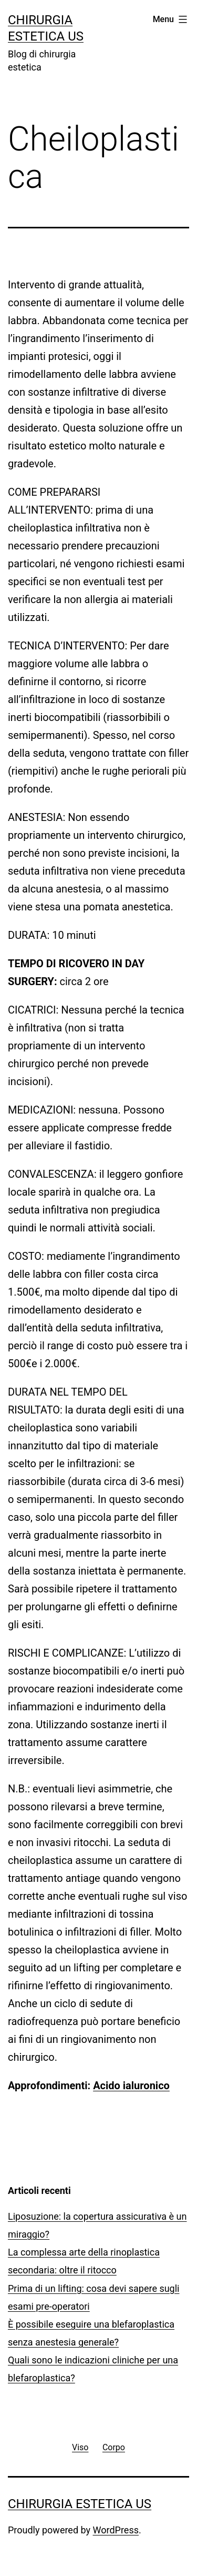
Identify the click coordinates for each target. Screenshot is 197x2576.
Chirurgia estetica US (79, 2504)
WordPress (116, 2529)
